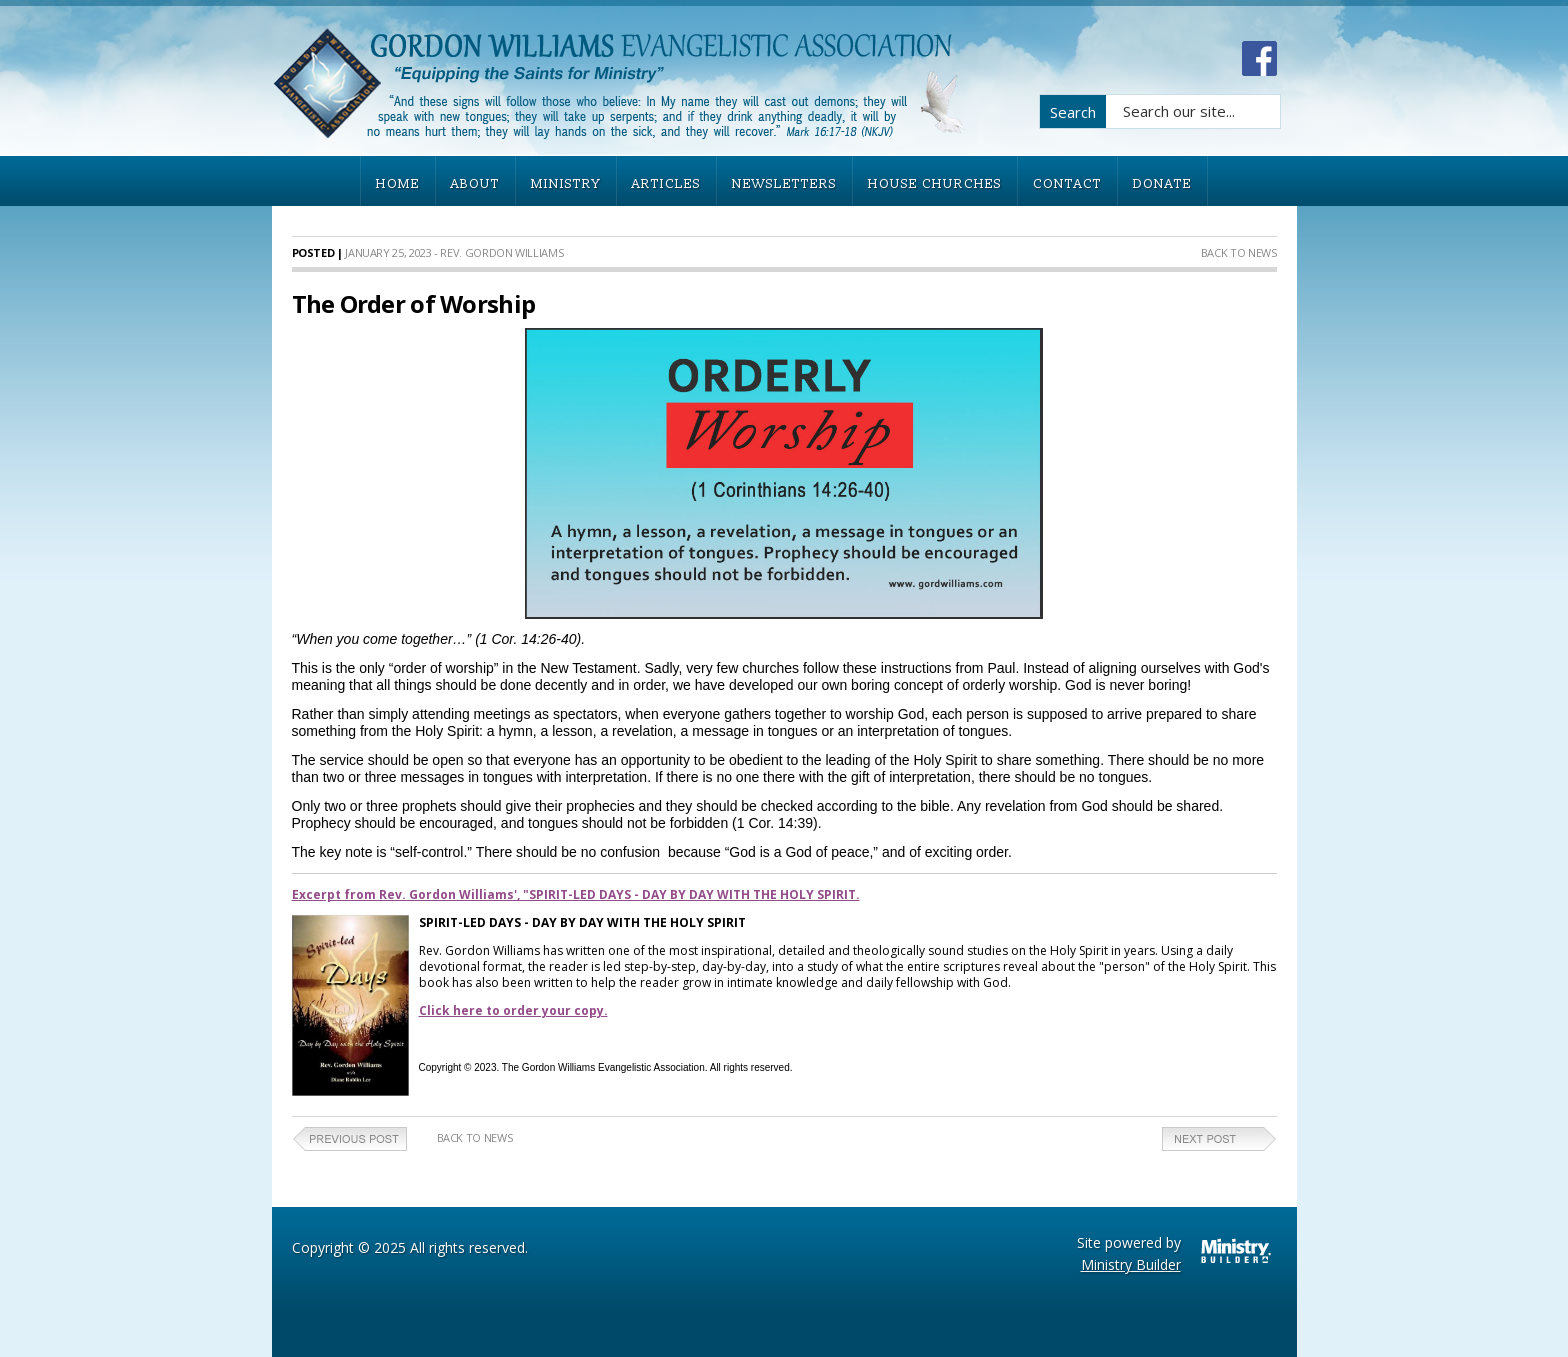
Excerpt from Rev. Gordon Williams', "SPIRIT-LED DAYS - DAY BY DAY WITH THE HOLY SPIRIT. (576, 894)
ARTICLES (666, 184)
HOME (398, 184)
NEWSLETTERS (784, 184)
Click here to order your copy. (513, 1010)
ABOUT (475, 184)
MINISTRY (566, 184)
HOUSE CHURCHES (935, 184)
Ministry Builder (1131, 1264)
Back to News (1239, 252)
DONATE (1162, 184)
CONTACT (1067, 184)
